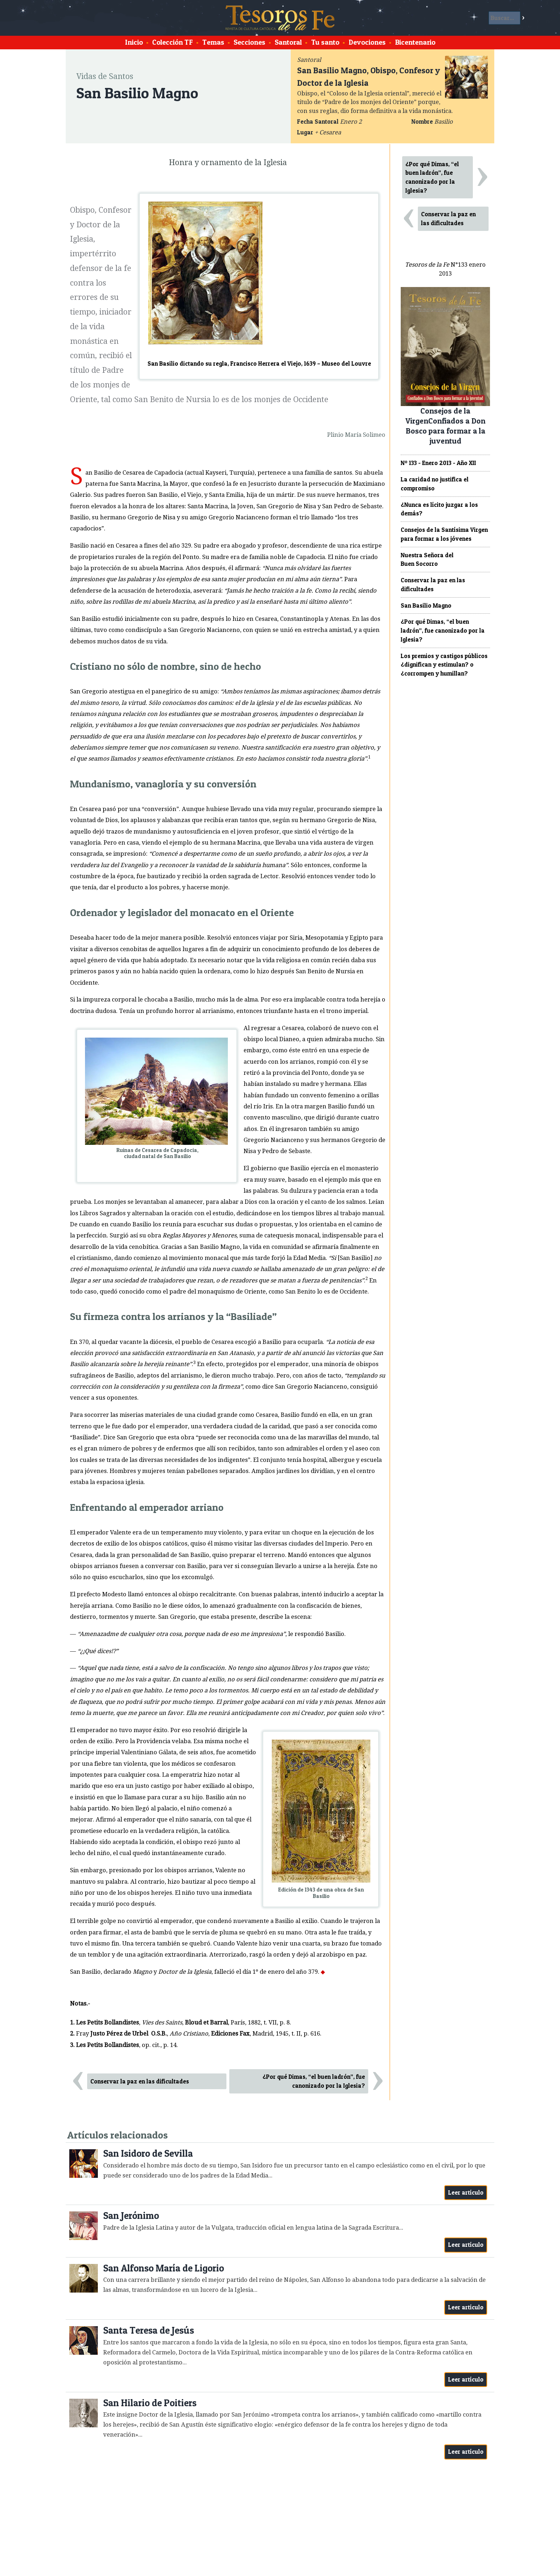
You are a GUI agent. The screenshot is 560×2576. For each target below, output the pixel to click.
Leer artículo (466, 2192)
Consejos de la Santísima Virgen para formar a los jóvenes (444, 534)
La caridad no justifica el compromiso (435, 484)
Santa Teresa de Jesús (148, 2330)
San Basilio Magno (426, 605)
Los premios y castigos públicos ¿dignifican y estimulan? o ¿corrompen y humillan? (444, 664)
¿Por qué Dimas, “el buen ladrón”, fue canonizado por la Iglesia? (313, 2081)
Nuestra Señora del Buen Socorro (427, 560)
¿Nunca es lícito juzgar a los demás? (439, 509)
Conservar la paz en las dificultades (139, 2081)
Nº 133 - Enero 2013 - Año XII (438, 462)
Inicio (134, 42)
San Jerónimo (131, 2215)
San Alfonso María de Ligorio (163, 2268)
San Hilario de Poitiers (149, 2403)
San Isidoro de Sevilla (148, 2153)
